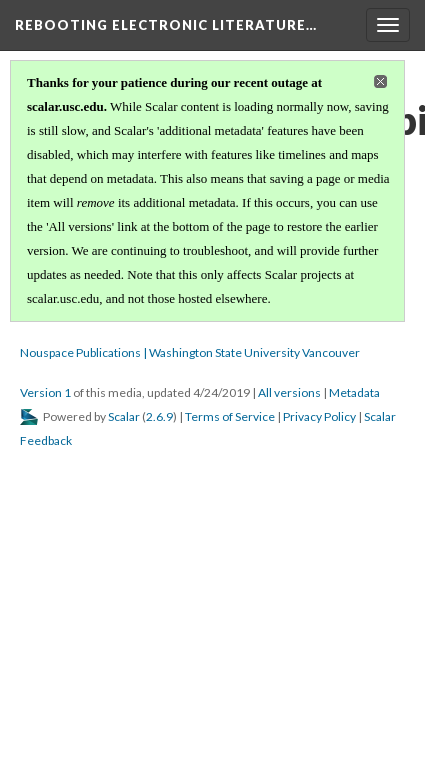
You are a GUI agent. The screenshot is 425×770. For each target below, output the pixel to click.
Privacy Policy (319, 416)
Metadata (354, 392)
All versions (289, 392)
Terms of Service (230, 416)
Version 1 (45, 392)
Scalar (124, 416)
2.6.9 (159, 416)
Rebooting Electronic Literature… (166, 25)
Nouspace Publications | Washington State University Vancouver (190, 352)
